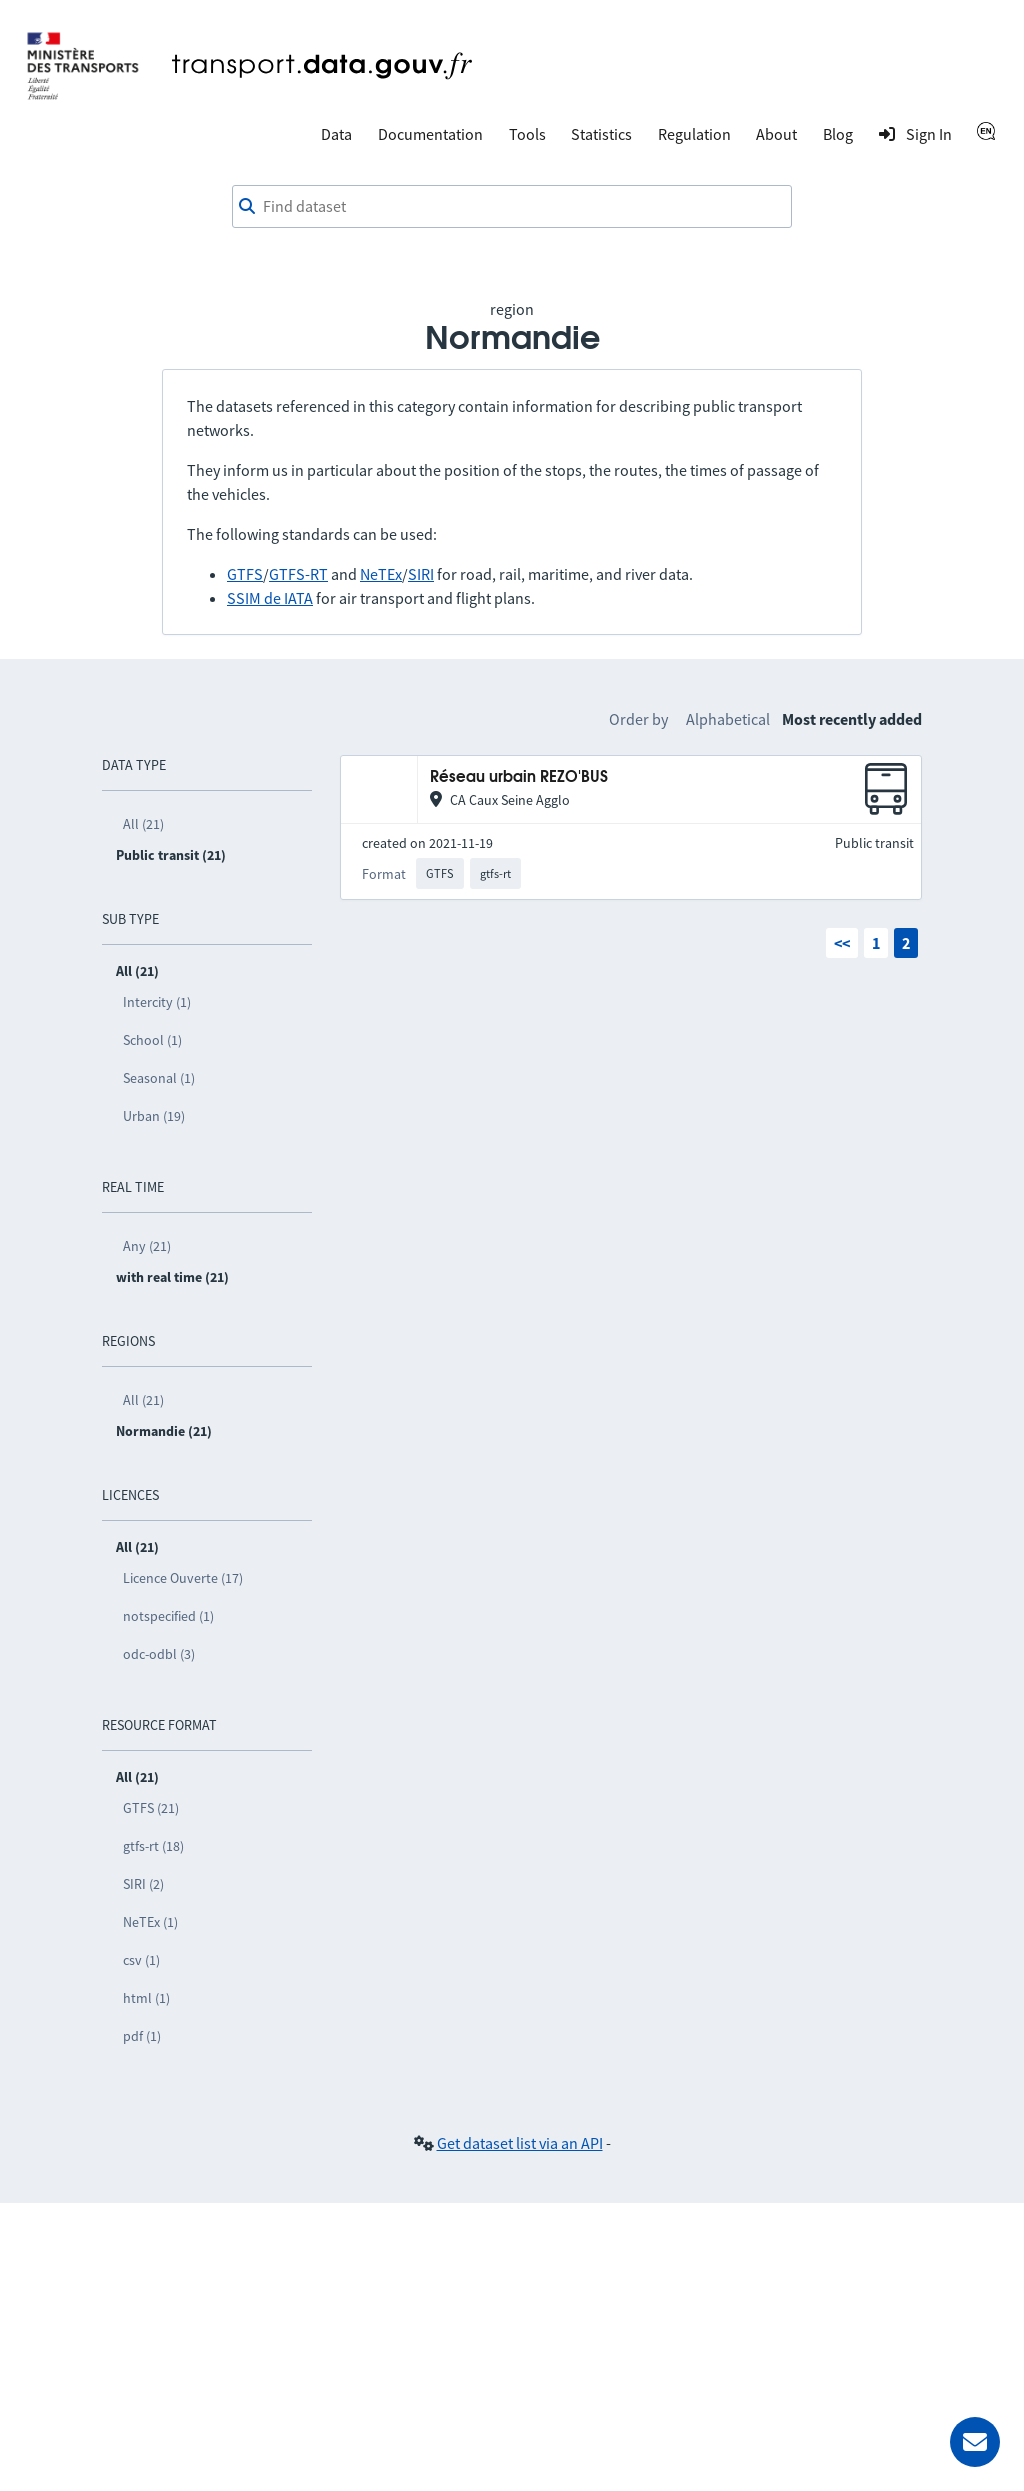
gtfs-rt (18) (153, 1846)
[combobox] (512, 207)
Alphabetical (728, 719)
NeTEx (381, 574)
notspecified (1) (168, 1616)
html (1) (146, 1998)
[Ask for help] (975, 2442)
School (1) (152, 1040)
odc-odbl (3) (159, 1654)
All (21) (143, 824)
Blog (838, 134)
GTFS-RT (298, 574)
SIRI (421, 574)
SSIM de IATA (270, 598)
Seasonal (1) (159, 1078)
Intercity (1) (157, 1002)
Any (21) (147, 1246)
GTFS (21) (151, 1808)
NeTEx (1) (150, 1922)
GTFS (245, 574)
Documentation (430, 134)
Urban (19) (154, 1116)
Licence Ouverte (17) (183, 1578)
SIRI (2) (143, 1884)
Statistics (601, 134)
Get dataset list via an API (520, 2143)
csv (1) (141, 1960)
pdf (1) (142, 2036)
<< (842, 943)
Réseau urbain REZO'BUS (519, 777)
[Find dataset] (512, 207)
